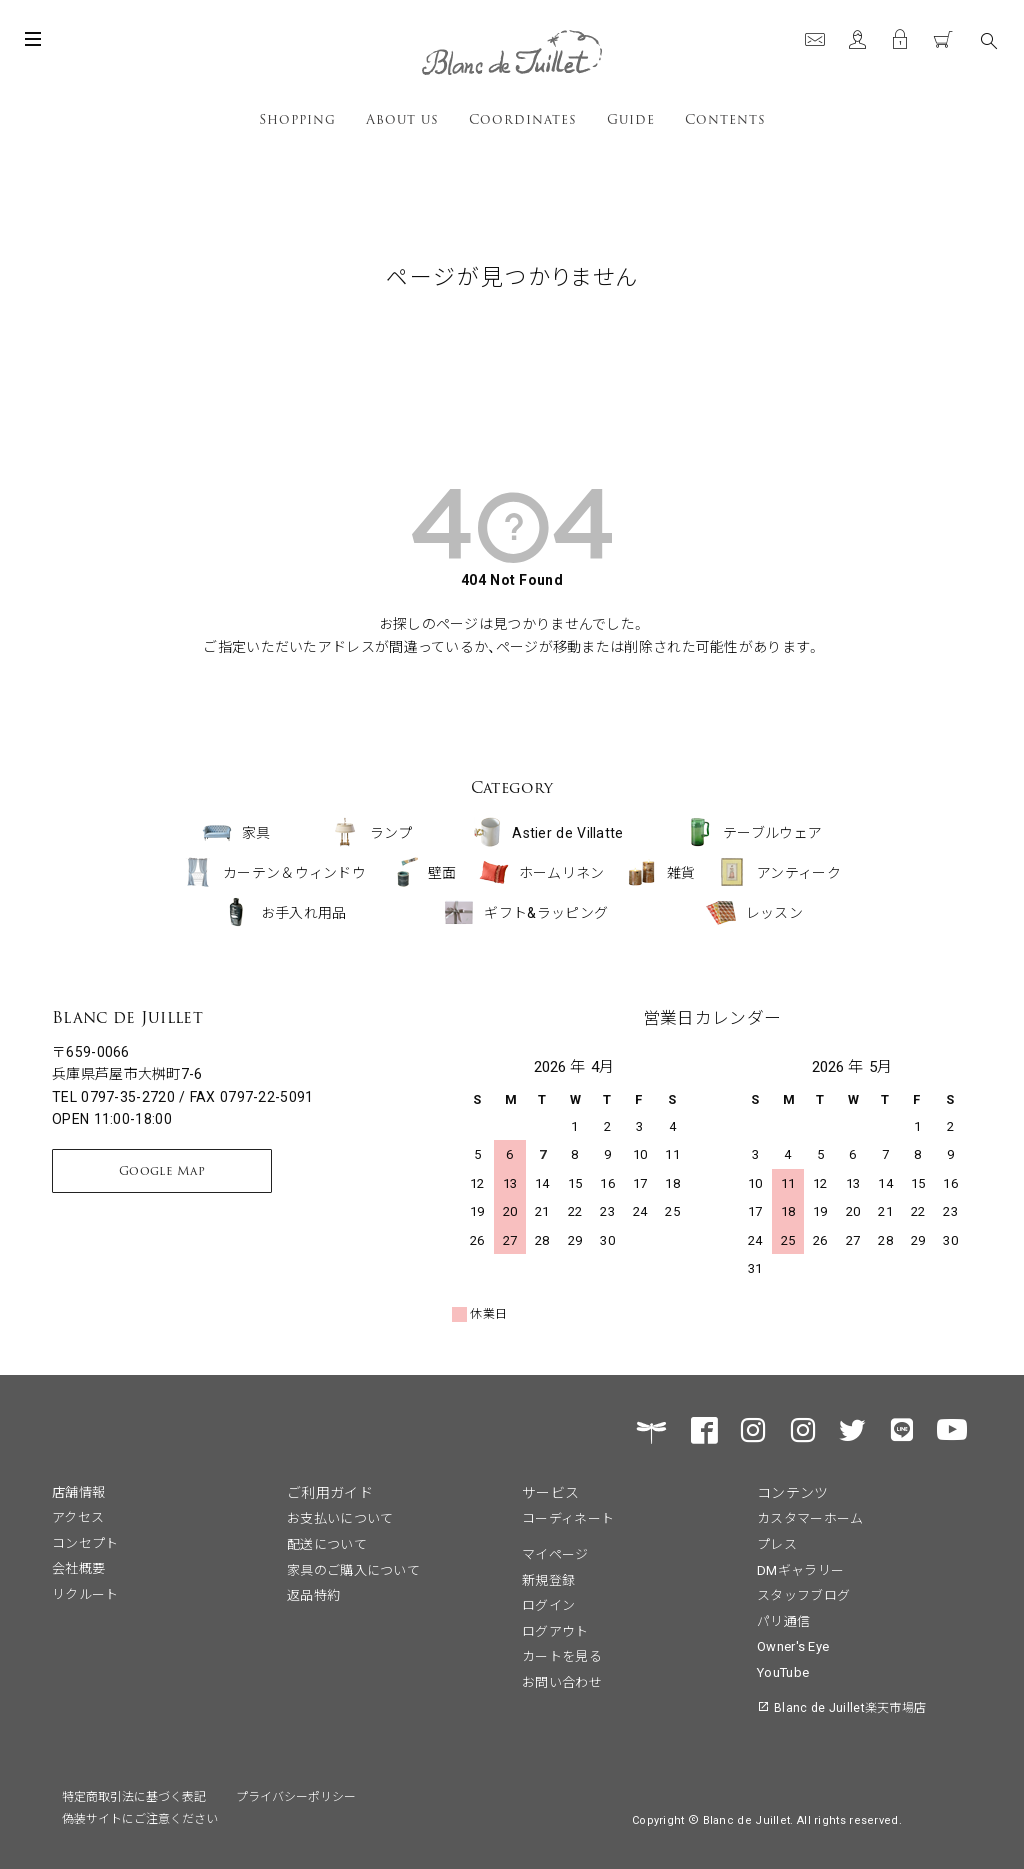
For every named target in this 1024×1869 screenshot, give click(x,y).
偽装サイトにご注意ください (140, 1817)
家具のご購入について (353, 1569)
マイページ (555, 1553)
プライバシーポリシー (296, 1795)
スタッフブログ (803, 1594)
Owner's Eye (793, 1645)
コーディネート (568, 1517)
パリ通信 (783, 1620)
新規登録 (548, 1579)
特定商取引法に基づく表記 (134, 1795)
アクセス (78, 1516)
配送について (327, 1543)
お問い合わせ (562, 1681)
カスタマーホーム (810, 1517)
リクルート (85, 1593)
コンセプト (85, 1542)
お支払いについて (340, 1517)
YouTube (783, 1671)
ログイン (548, 1604)
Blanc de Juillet (127, 1017)
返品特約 (313, 1594)
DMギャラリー (800, 1569)
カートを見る (562, 1655)
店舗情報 (78, 1491)
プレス (777, 1543)
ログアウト (555, 1630)
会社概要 (78, 1567)
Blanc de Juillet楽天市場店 (850, 1706)
